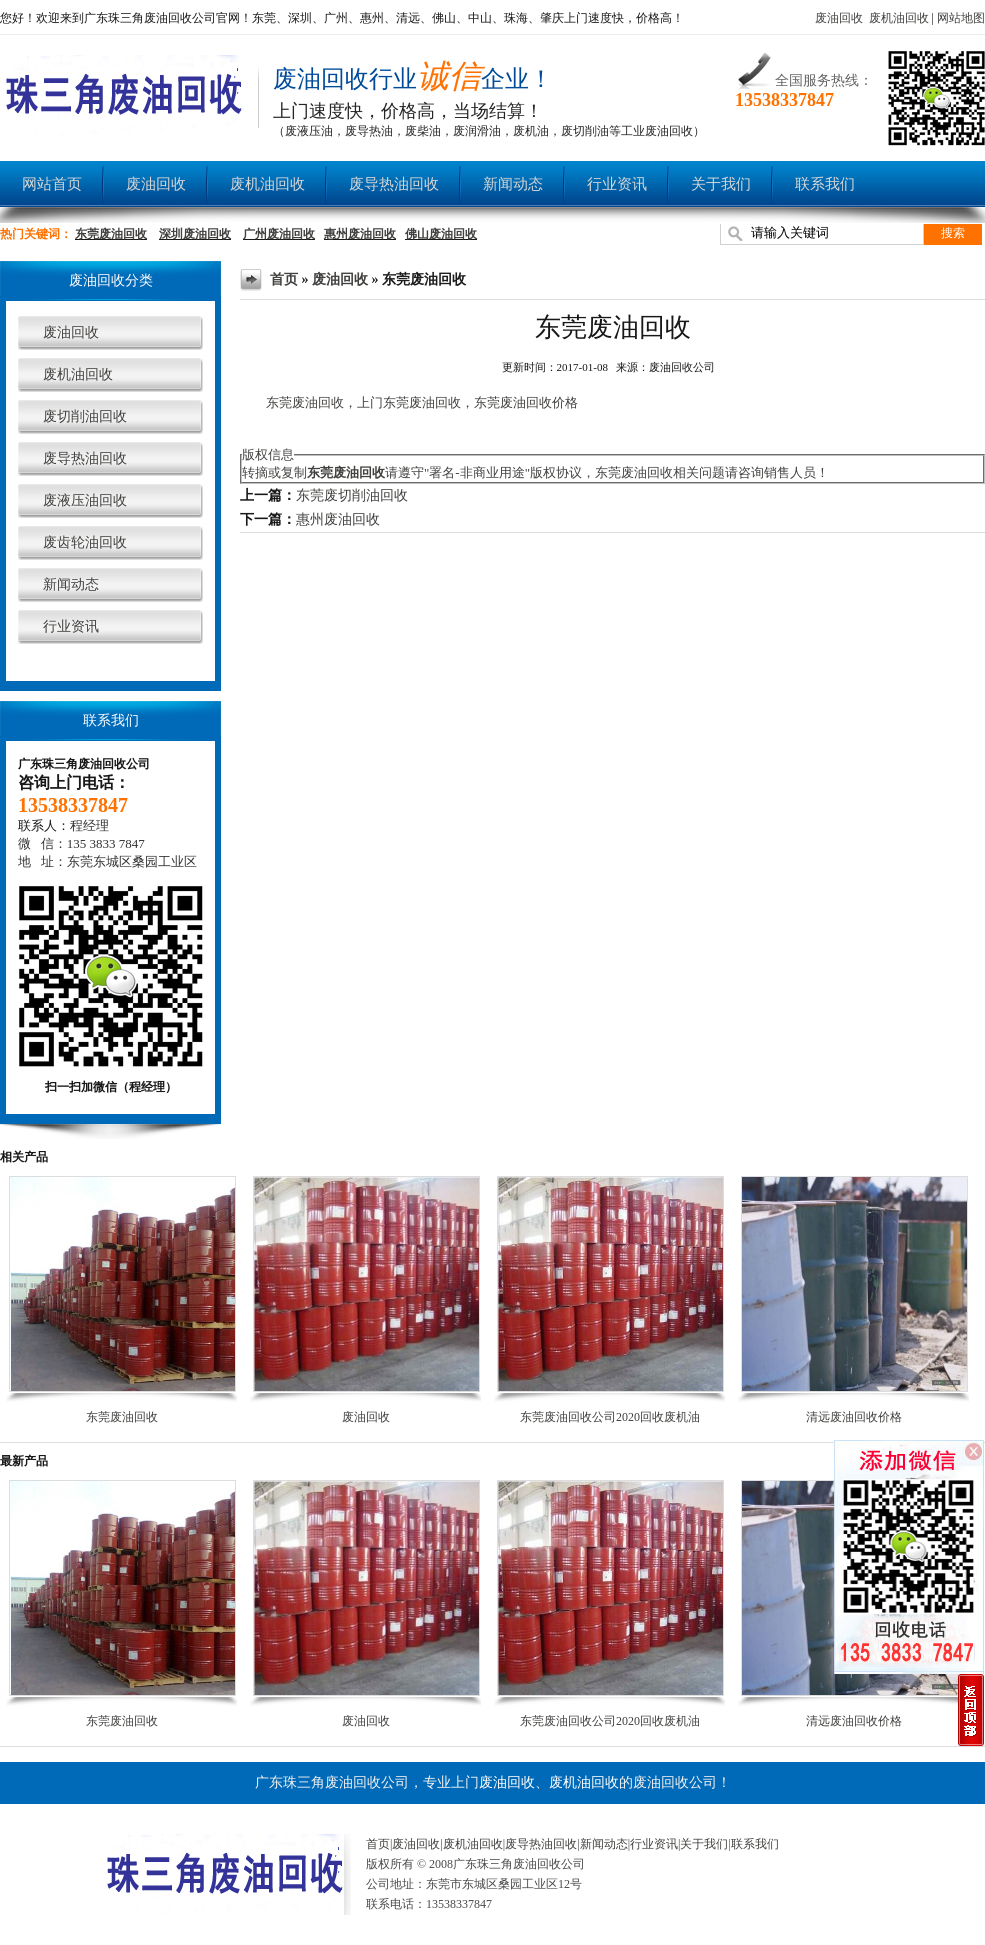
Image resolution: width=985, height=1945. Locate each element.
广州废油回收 (279, 234)
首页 (284, 279)
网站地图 (961, 18)
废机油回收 (899, 18)
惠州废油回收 (360, 234)
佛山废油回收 (441, 234)
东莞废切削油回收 (352, 495)
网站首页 (52, 184)
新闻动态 (513, 184)
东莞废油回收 (111, 234)
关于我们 (721, 184)
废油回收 (839, 18)
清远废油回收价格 (854, 1417)
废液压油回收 (85, 500)
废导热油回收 (394, 184)
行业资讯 (617, 184)
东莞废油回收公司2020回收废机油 (610, 1417)
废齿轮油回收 (85, 542)
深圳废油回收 (195, 234)
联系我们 (825, 184)
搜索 (953, 233)
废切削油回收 (85, 416)
